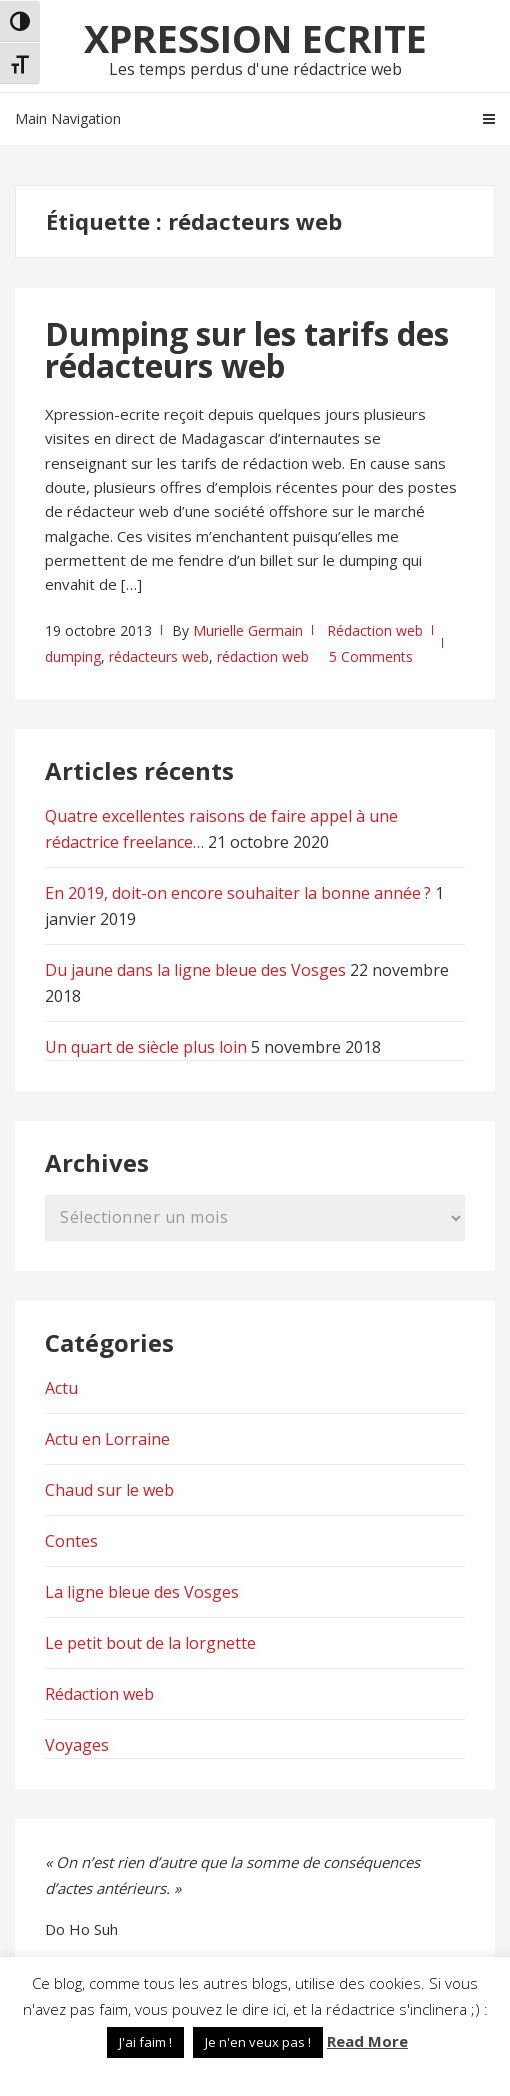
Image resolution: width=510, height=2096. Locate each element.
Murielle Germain (248, 630)
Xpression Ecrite (255, 38)
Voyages (77, 1745)
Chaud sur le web (109, 1490)
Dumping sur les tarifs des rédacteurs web (247, 349)
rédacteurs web (159, 656)
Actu (61, 1388)
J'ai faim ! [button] (145, 2042)
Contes (71, 1541)
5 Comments (371, 656)
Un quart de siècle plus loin (146, 1047)
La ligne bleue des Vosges (142, 1592)
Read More (367, 2041)
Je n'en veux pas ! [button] (258, 2042)
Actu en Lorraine (107, 1439)
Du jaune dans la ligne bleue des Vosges (195, 970)
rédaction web (263, 656)
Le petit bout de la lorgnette (150, 1643)
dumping (73, 656)
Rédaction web (375, 630)
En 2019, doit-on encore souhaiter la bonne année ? (238, 893)
